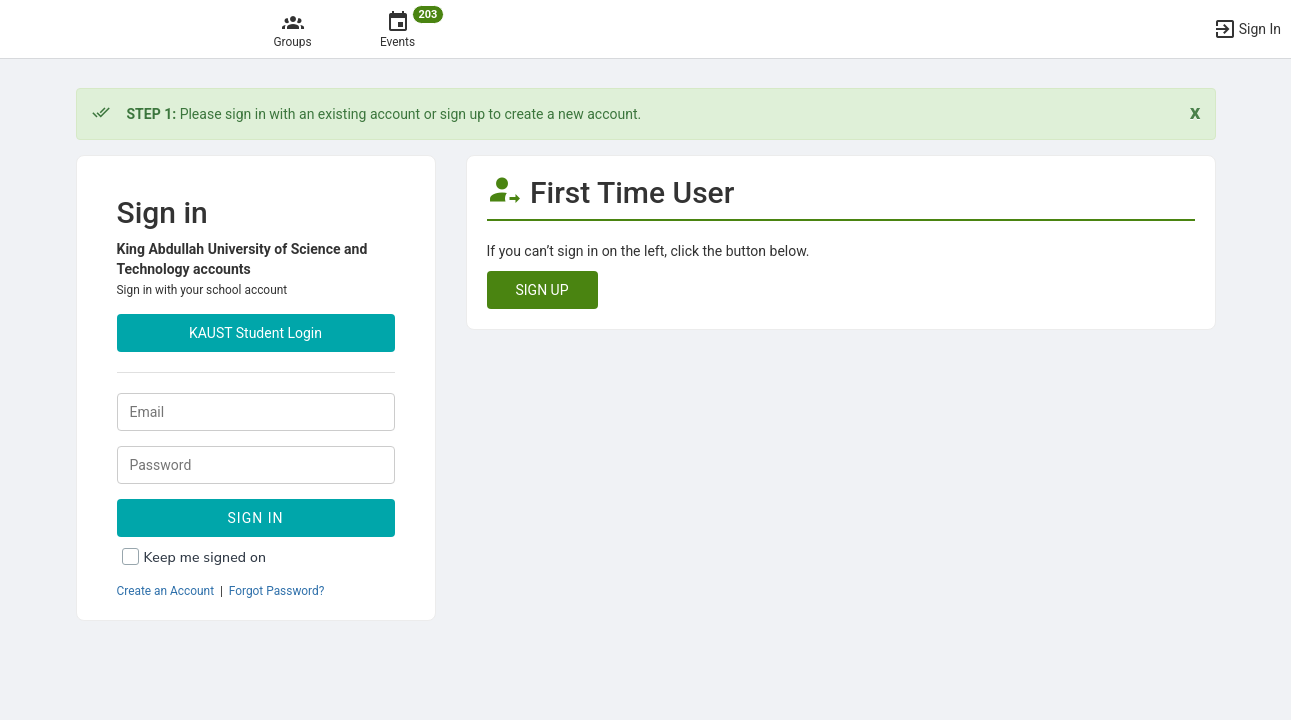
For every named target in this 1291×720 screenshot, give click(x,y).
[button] (1247, 29)
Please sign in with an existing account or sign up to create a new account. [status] (384, 114)
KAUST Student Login (255, 333)
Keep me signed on (205, 557)
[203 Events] (397, 29)
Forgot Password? (277, 591)
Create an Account (166, 591)
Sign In (256, 518)
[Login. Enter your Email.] (256, 412)
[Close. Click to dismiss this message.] (1195, 112)
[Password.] (256, 465)
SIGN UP (542, 290)
